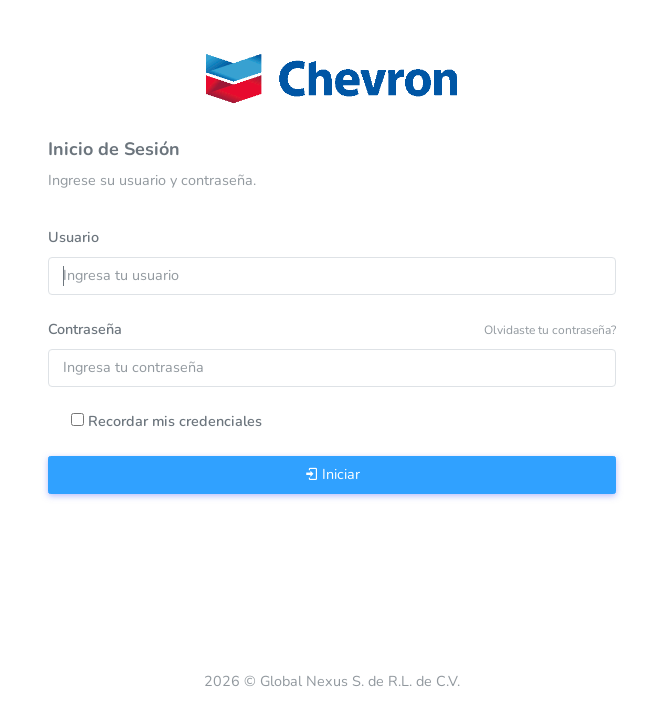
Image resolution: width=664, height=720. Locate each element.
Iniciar (332, 474)
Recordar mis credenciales (175, 421)
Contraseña (85, 329)
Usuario (73, 237)
